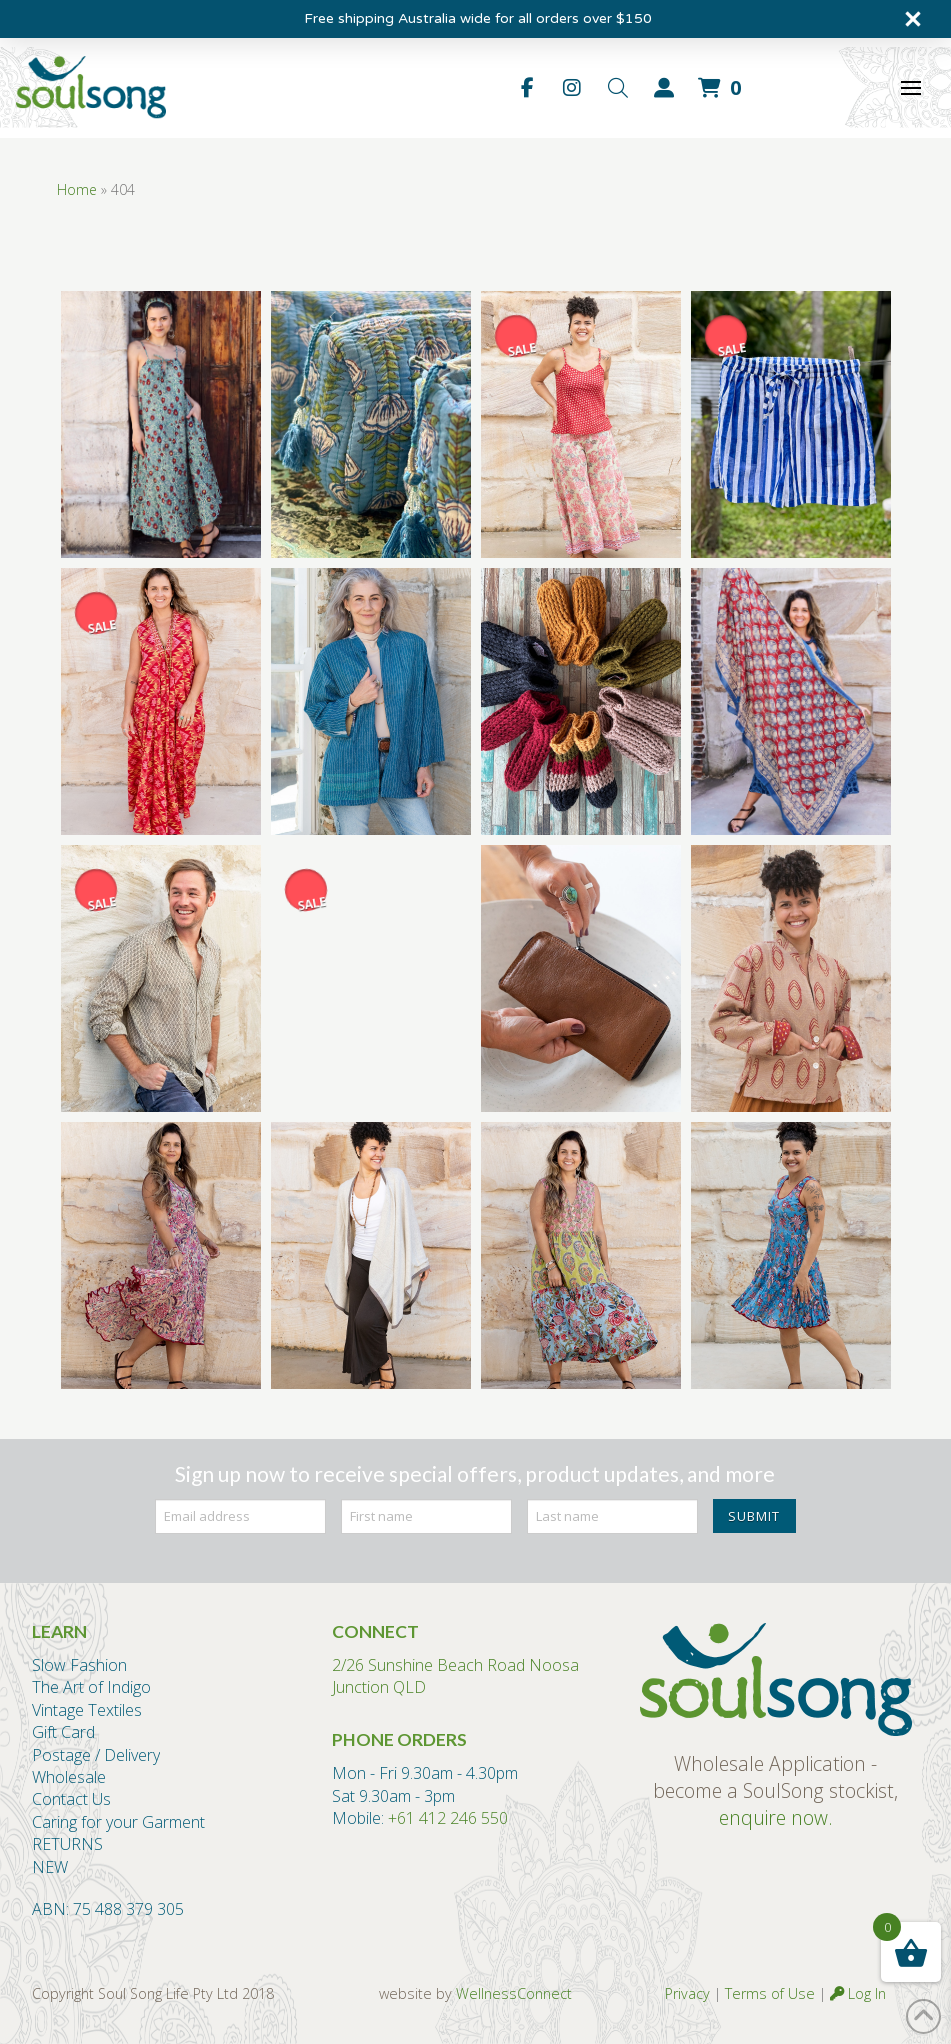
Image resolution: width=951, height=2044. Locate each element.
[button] (618, 88)
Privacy (687, 1993)
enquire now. (776, 1817)
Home (77, 189)
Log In (858, 1993)
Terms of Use (770, 1993)
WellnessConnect (514, 1993)
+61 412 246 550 (448, 1818)
